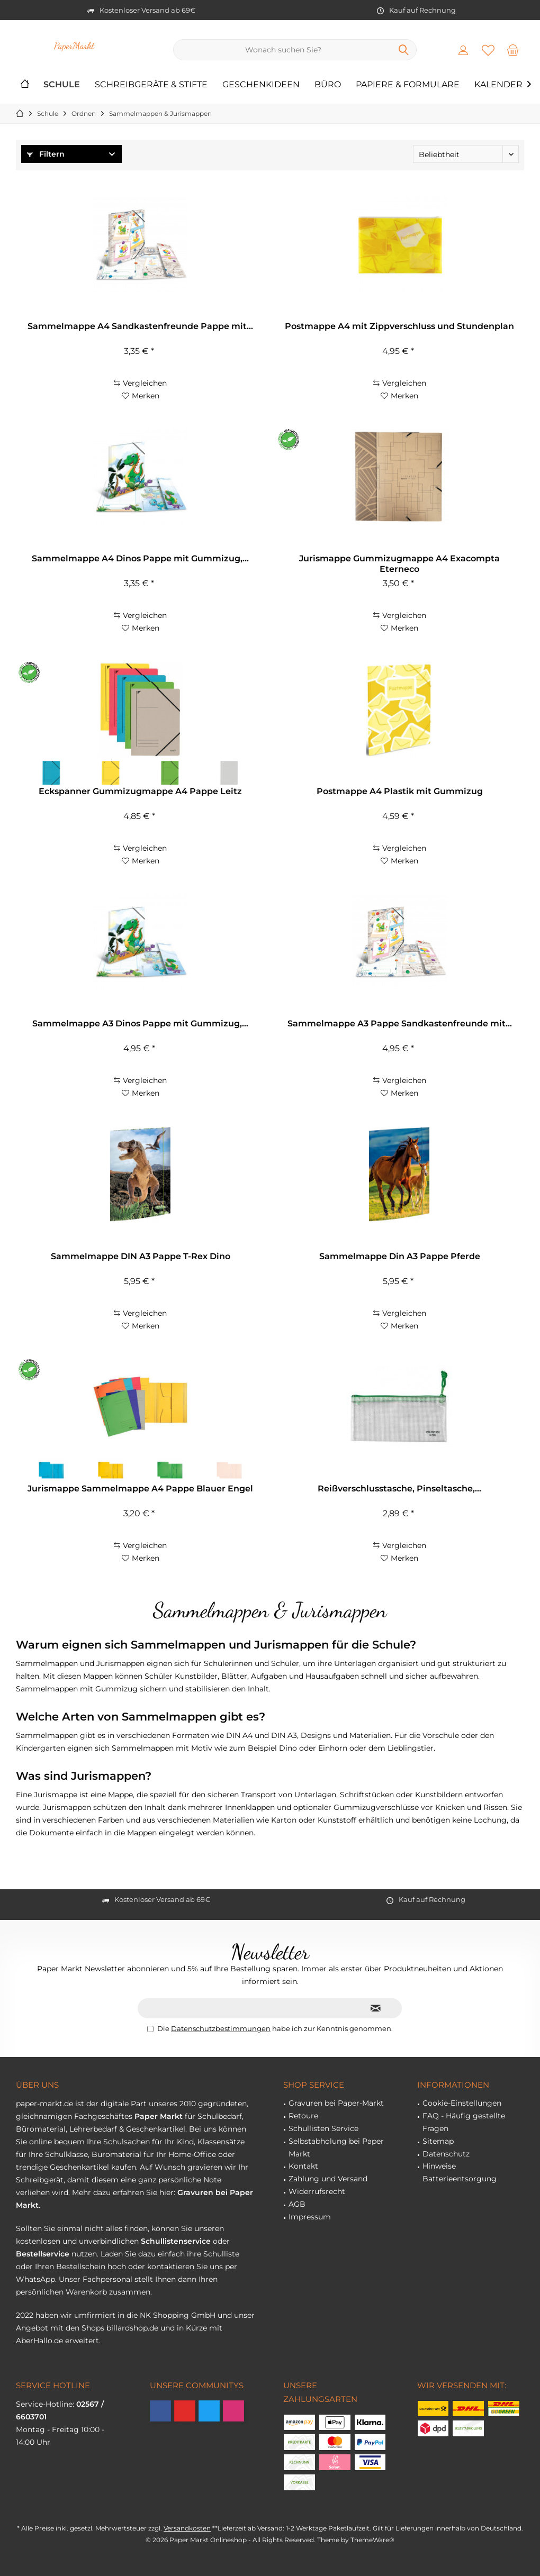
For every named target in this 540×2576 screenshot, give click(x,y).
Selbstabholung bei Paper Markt (336, 2147)
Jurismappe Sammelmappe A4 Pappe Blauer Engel (140, 1488)
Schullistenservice (176, 2241)
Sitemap (438, 2141)
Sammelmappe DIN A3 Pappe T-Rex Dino (140, 1256)
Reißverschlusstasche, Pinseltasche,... (399, 1488)
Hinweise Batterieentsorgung (459, 2172)
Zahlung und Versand (328, 2178)
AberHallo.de (39, 2340)
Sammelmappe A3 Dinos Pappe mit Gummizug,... (140, 1023)
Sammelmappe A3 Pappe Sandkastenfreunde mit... (399, 1023)
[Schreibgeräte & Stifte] (151, 85)
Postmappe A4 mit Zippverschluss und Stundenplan (399, 326)
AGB (297, 2204)
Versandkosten (187, 2528)
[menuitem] (513, 49)
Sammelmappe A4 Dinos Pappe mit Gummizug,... (140, 558)
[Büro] (327, 85)
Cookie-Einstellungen (461, 2103)
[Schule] (61, 85)
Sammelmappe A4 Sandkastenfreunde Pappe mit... (140, 326)
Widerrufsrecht (317, 2191)
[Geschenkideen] (261, 85)
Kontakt (303, 2166)
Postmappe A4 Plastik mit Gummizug (400, 791)
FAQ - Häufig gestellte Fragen (463, 2122)
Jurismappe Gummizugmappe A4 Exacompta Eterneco (399, 563)
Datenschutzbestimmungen (221, 2028)
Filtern (46, 154)
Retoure (303, 2115)
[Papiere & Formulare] (407, 85)
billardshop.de (132, 2328)
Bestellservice (42, 2254)
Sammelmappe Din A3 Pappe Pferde (399, 1256)
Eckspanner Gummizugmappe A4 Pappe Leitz (140, 791)
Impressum (310, 2217)
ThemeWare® (372, 2540)
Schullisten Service (323, 2128)
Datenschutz (446, 2154)
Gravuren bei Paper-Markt (336, 2103)
